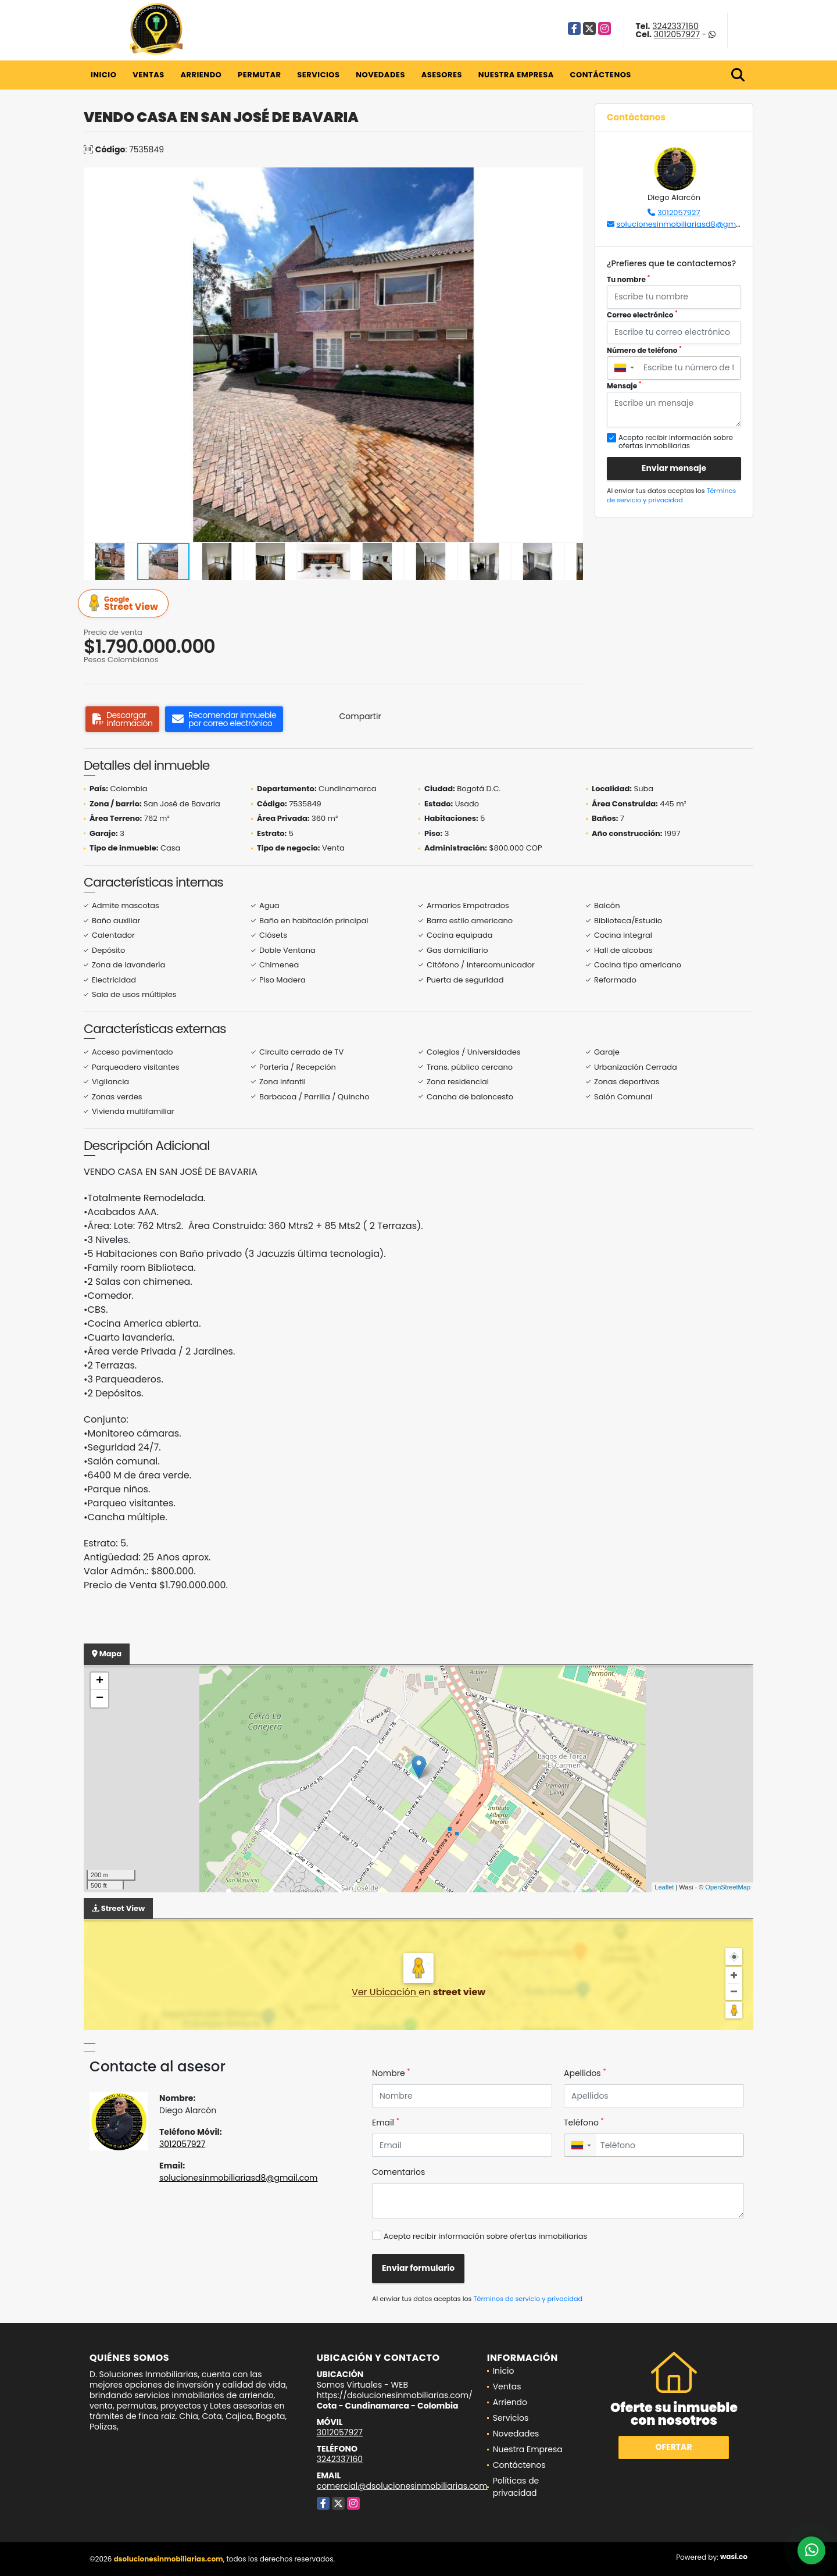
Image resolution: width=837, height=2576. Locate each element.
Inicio (103, 74)
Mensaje (624, 386)
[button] (572, 178)
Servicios (318, 74)
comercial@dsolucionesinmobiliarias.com (402, 2486)
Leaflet (664, 1887)
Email (385, 2122)
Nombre (391, 2073)
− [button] (99, 1698)
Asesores (441, 74)
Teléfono (584, 2122)
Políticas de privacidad (516, 2487)
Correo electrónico (642, 315)
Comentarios (398, 2172)
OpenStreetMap (727, 1887)
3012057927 (677, 34)
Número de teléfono (644, 350)
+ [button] (99, 1681)
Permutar (259, 74)
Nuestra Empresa (516, 74)
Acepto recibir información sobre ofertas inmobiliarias (485, 2236)
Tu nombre (628, 279)
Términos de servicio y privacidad (671, 495)
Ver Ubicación (385, 1992)
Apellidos (585, 2073)
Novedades (380, 74)
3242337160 (675, 26)
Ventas (148, 74)
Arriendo (200, 74)
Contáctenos (600, 74)
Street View (125, 603)
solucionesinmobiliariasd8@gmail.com (689, 224)
